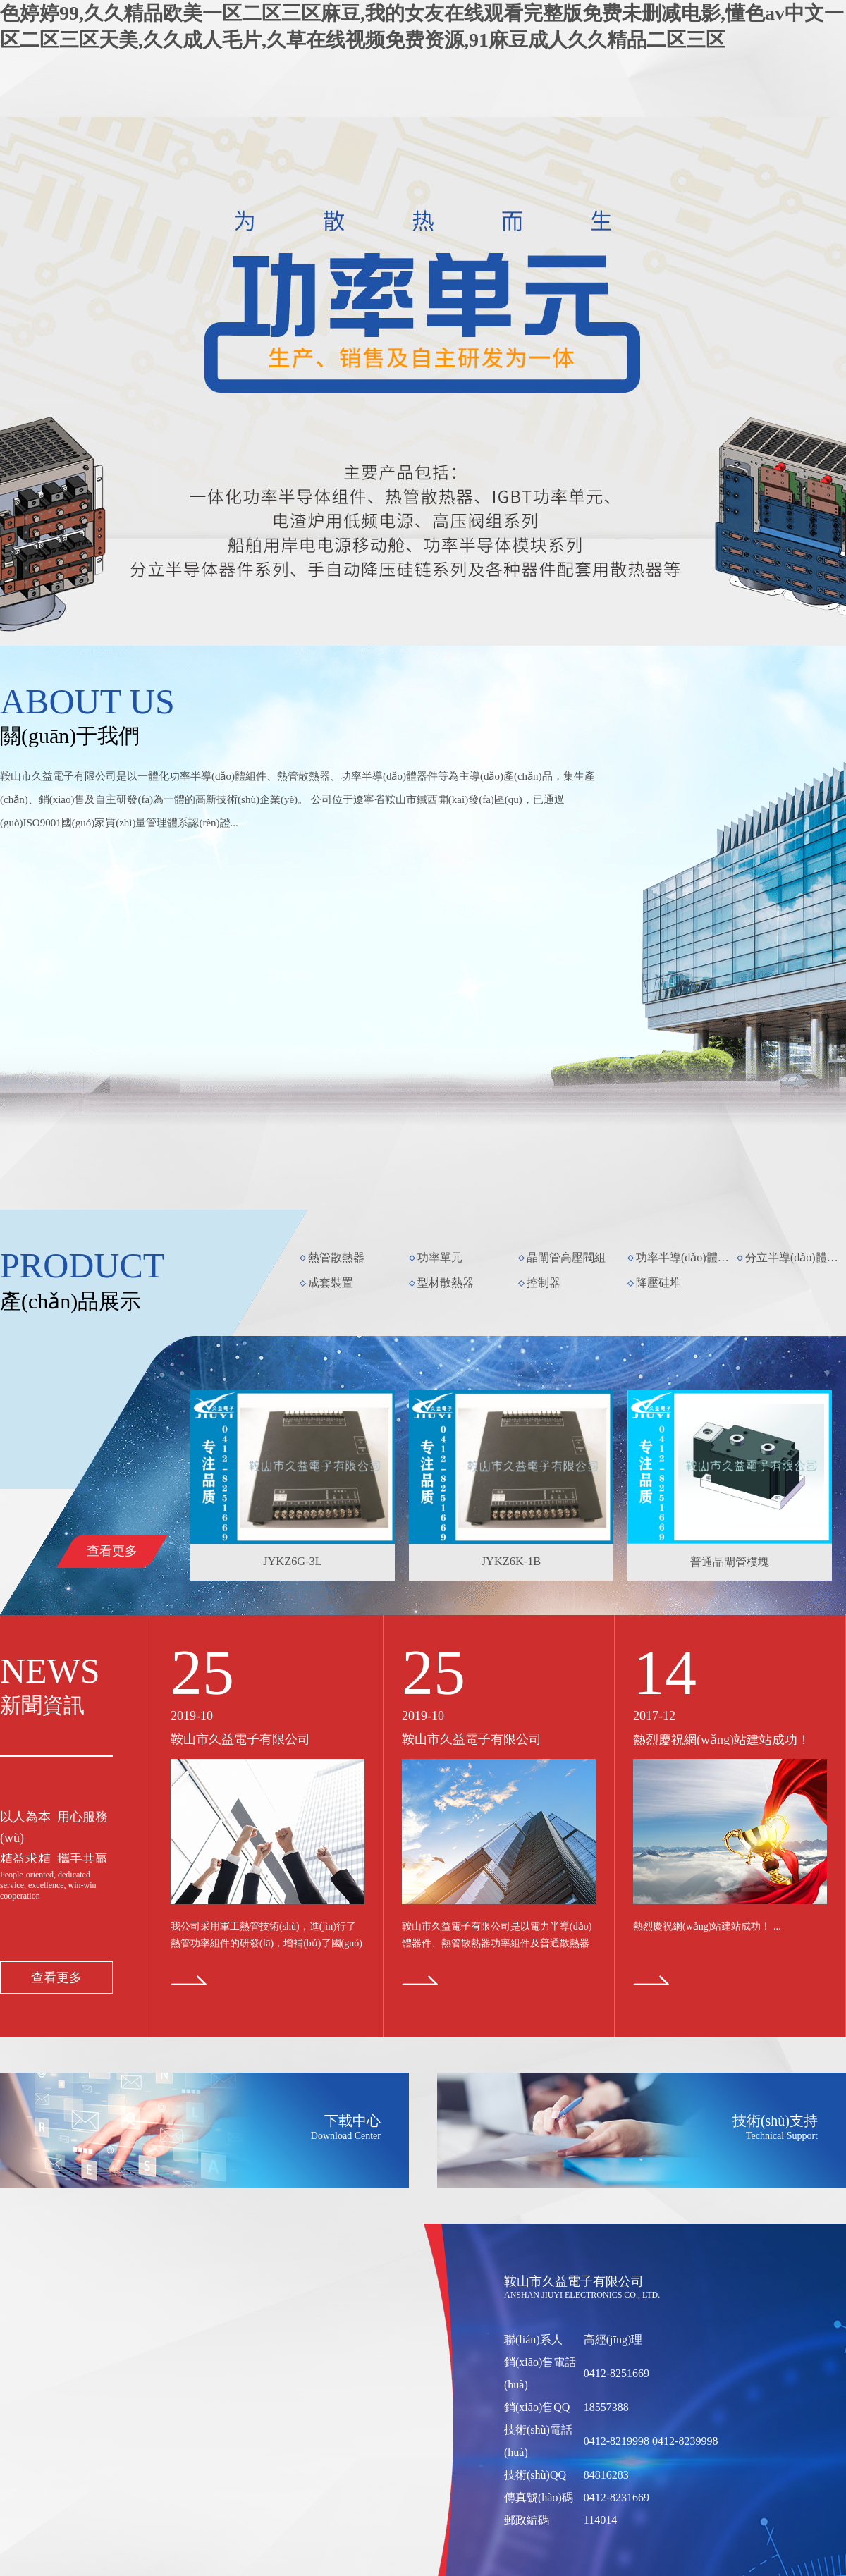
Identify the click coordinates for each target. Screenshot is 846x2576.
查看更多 (112, 1551)
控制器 (543, 1283)
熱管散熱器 (336, 1257)
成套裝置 (330, 1283)
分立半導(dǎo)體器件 (794, 1257)
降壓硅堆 (658, 1283)
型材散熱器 (445, 1283)
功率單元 (439, 1257)
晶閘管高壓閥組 (566, 1257)
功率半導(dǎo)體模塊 (685, 1257)
